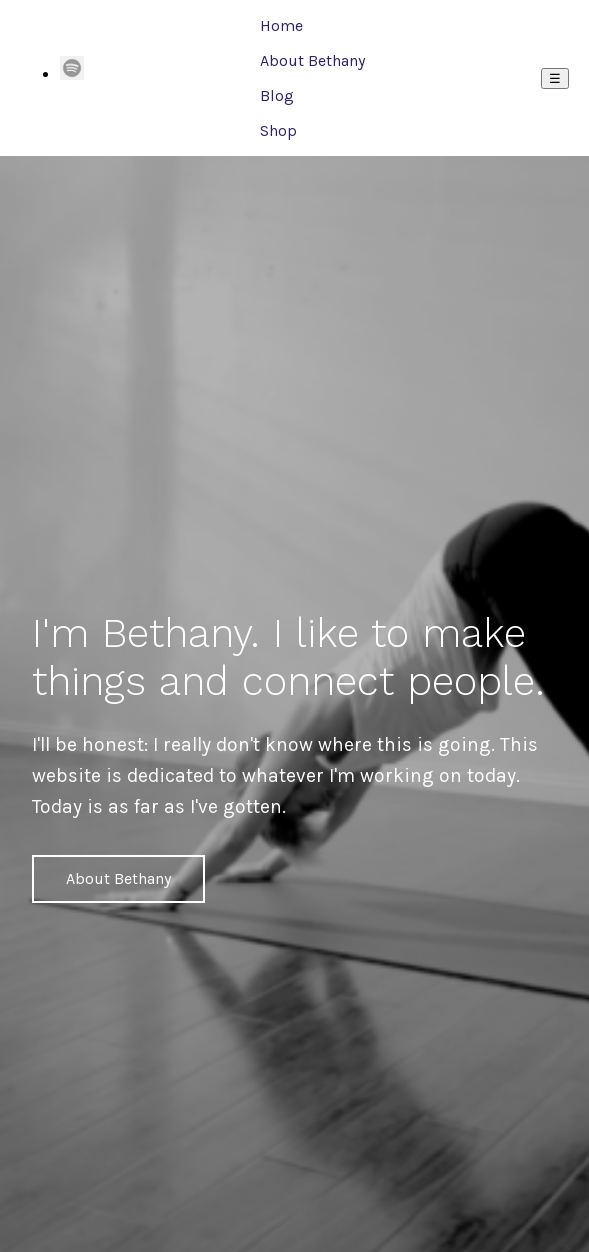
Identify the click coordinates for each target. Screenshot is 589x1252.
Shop (278, 130)
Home (281, 25)
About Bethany (312, 60)
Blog (277, 95)
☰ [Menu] (555, 78)
